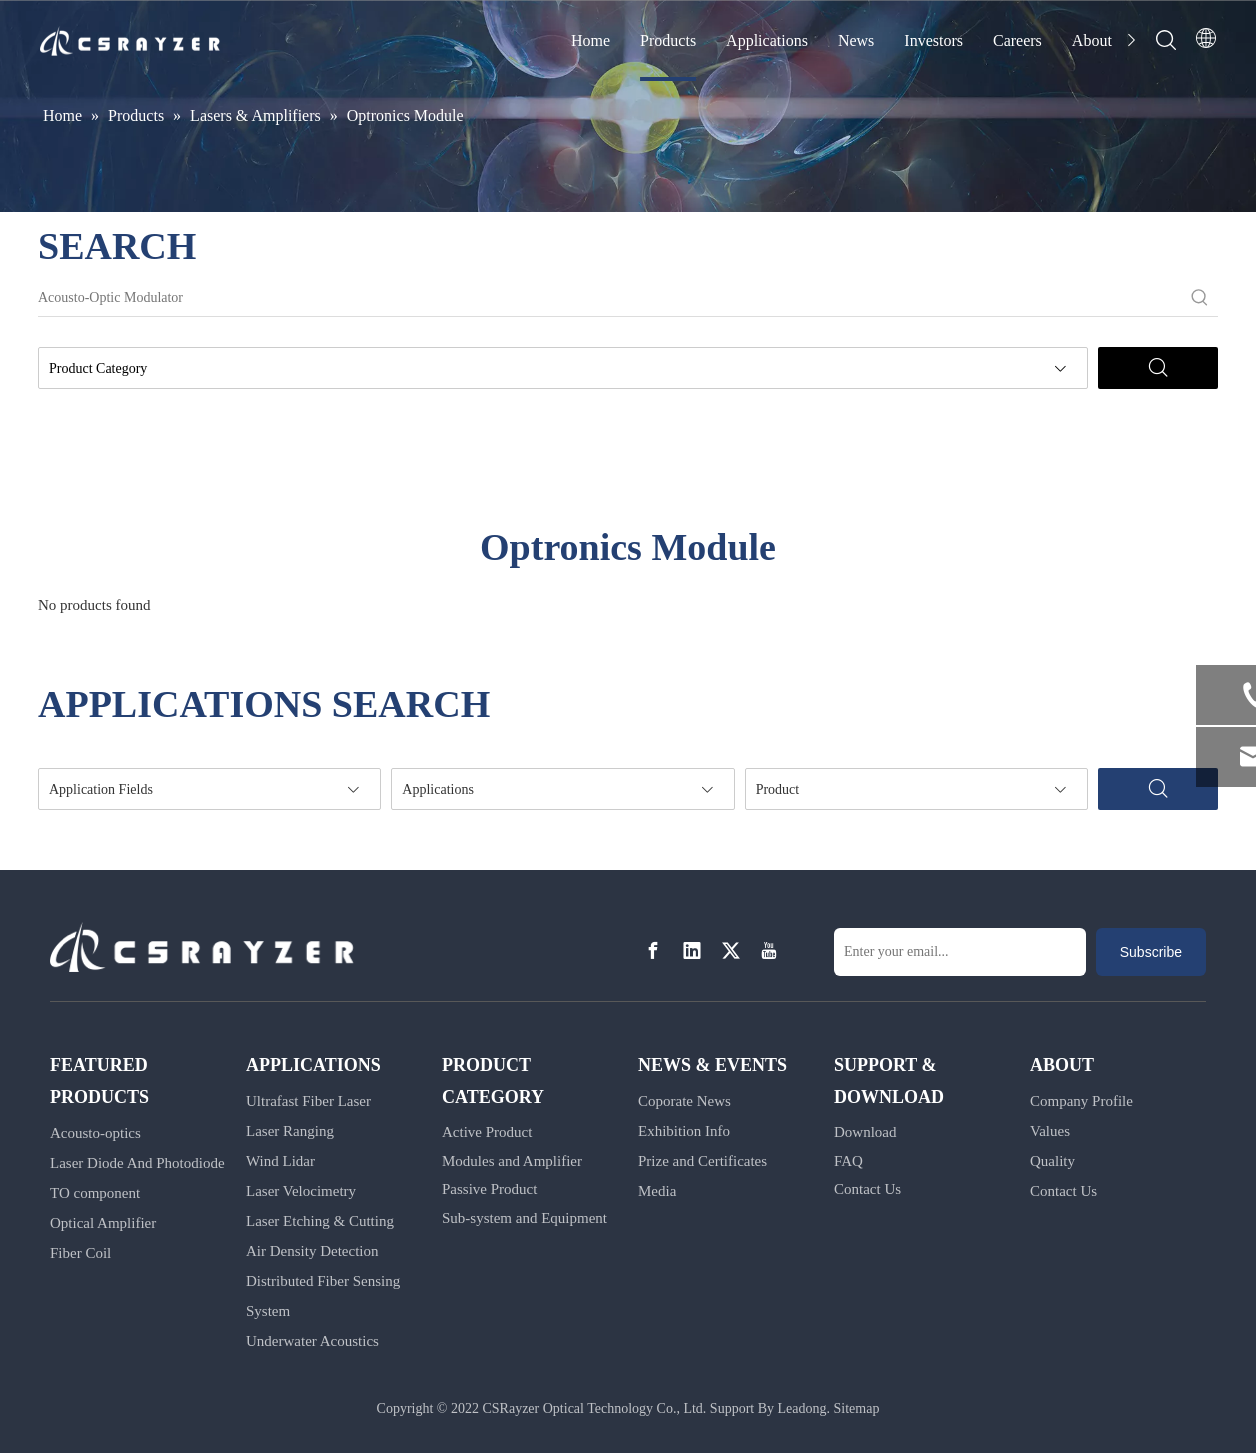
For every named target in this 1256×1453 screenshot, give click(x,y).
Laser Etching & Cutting (320, 1221)
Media (657, 1191)
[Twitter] (731, 950)
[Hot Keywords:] (1200, 298)
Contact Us (867, 1189)
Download (865, 1132)
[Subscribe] (1151, 952)
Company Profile (1081, 1101)
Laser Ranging (290, 1131)
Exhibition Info (684, 1131)
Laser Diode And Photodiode (137, 1163)
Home (590, 40)
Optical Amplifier (103, 1223)
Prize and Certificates (702, 1161)
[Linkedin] (692, 950)
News (856, 40)
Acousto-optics (95, 1133)
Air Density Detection (312, 1251)
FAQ (848, 1161)
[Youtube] (769, 950)
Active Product (487, 1132)
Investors (933, 40)
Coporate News (684, 1101)
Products (668, 40)
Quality (1052, 1161)
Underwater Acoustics (312, 1341)
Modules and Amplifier (512, 1161)
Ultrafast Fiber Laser (308, 1101)
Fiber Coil (80, 1253)
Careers (1017, 40)
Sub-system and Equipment (524, 1218)
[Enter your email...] (960, 952)
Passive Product (489, 1189)
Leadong (802, 1408)
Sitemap (857, 1408)
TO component (95, 1193)
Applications (767, 40)
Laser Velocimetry (301, 1191)
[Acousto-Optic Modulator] (610, 298)
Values (1050, 1131)
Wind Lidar (280, 1161)
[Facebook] (653, 950)
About (1092, 40)
